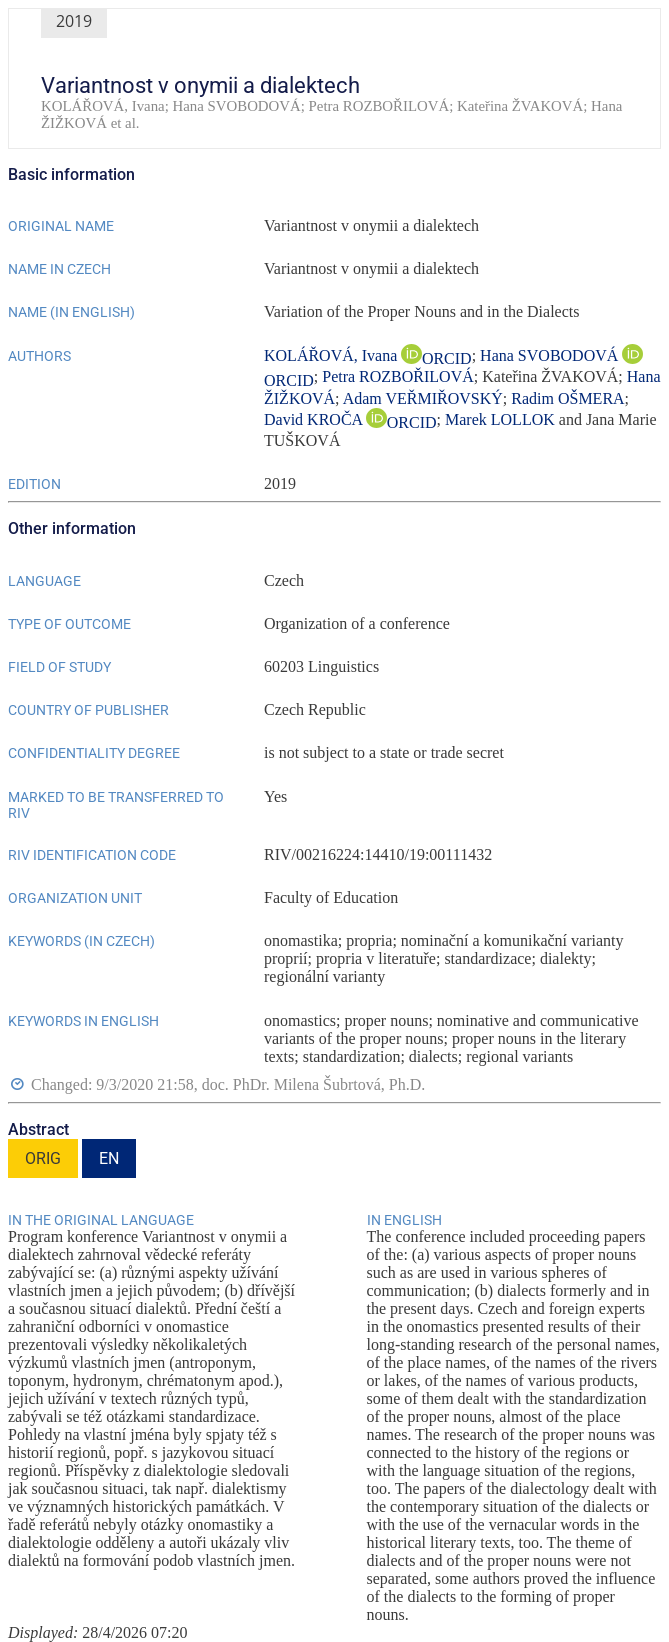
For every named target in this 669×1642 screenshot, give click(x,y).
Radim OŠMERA (567, 398)
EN (109, 1158)
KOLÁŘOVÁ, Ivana (332, 355)
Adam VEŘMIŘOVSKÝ (423, 398)
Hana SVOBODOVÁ (551, 355)
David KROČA (315, 419)
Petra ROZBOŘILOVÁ (398, 376)
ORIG (43, 1158)
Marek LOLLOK (500, 419)
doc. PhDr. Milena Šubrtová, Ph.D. (314, 1084)
